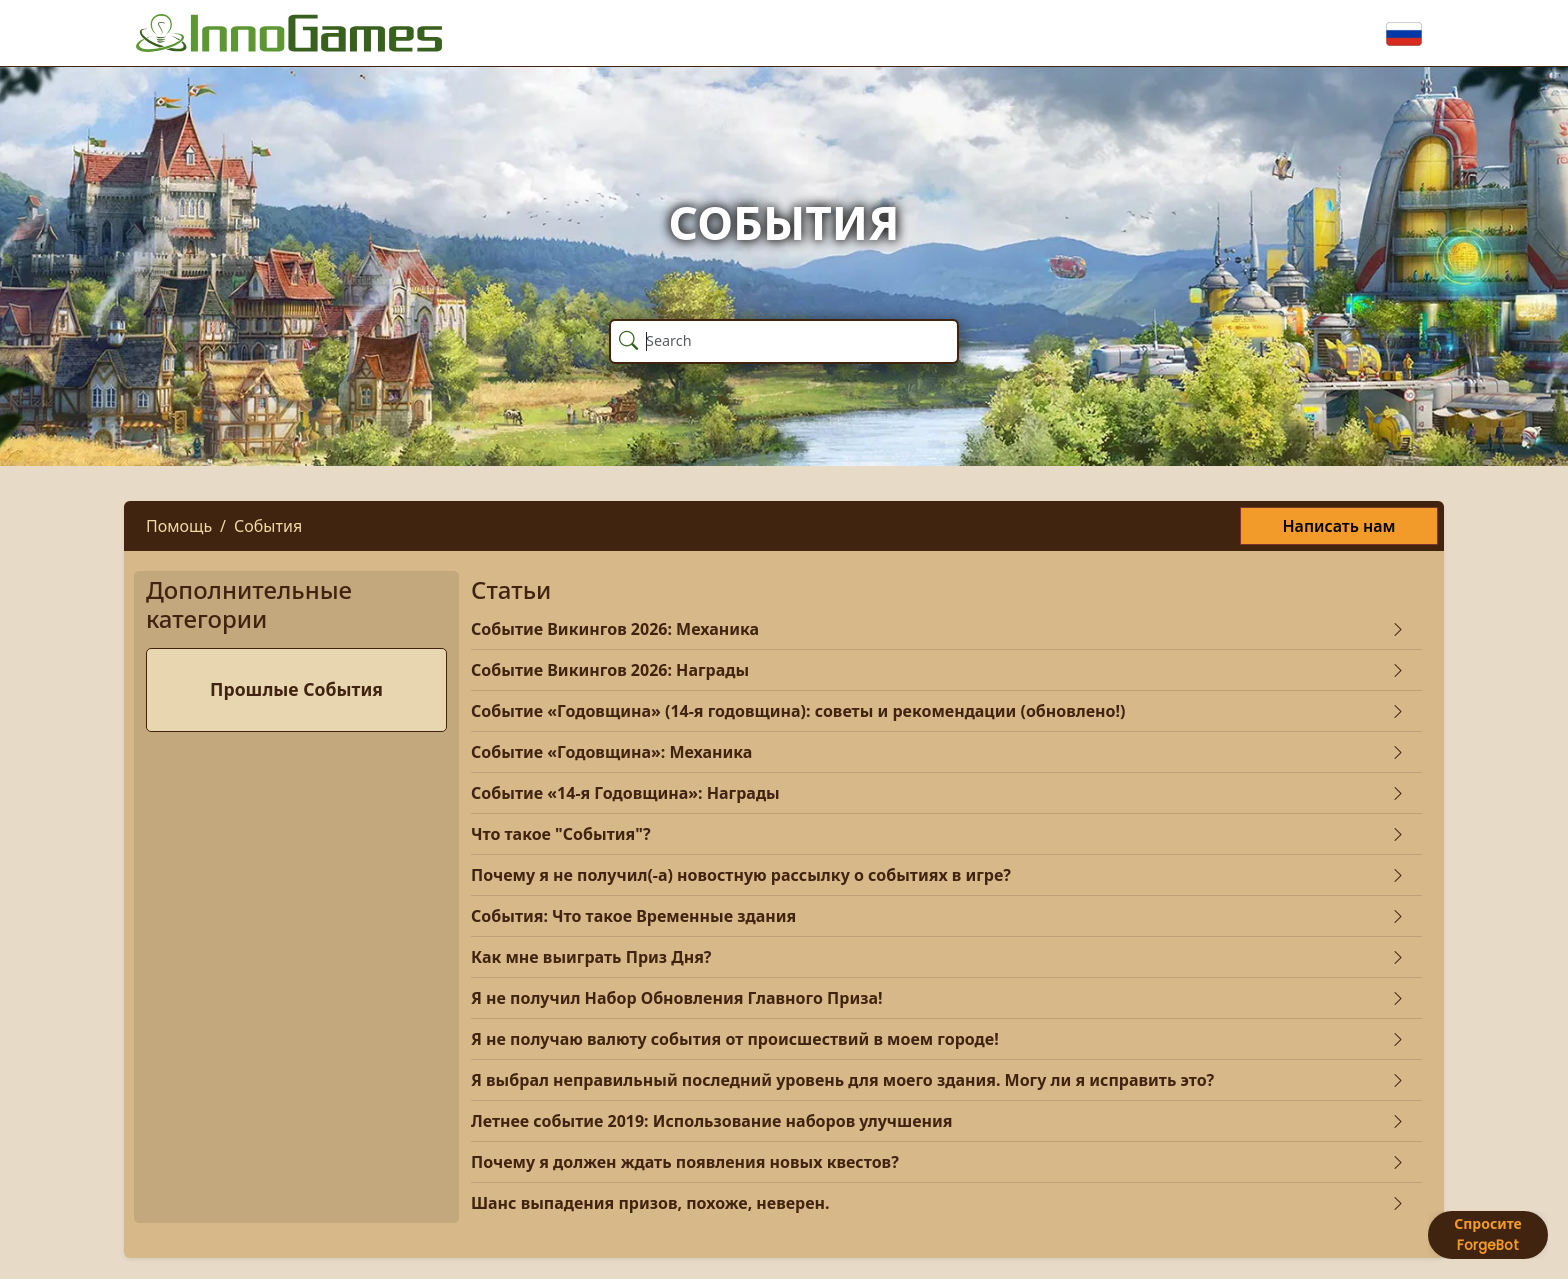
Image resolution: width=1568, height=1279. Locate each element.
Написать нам (1338, 526)
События (268, 526)
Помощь (179, 526)
